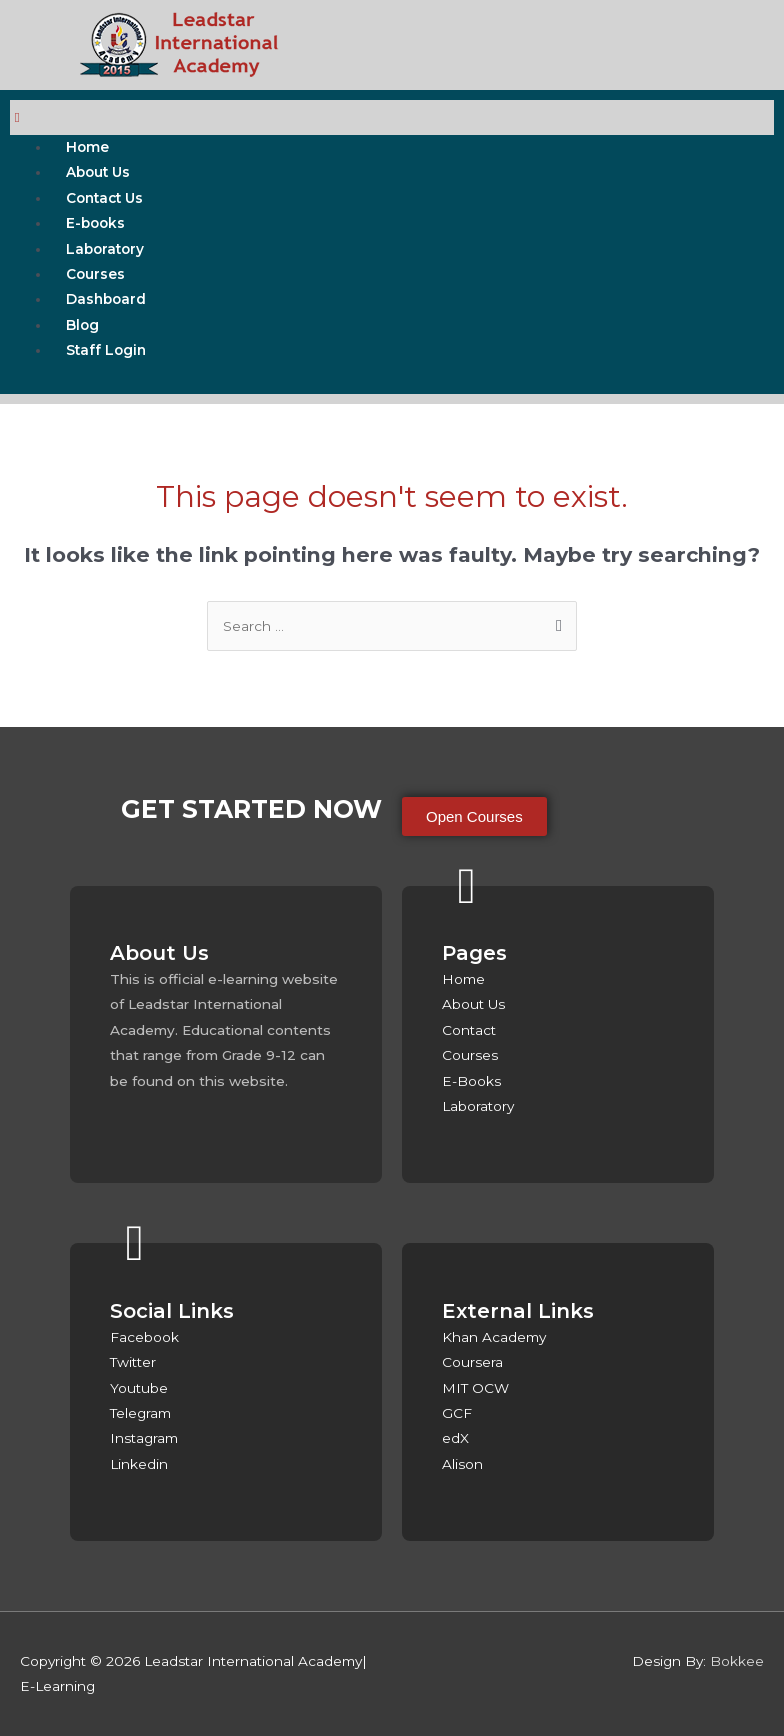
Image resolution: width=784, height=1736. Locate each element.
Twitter (133, 1362)
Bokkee (737, 1661)
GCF (457, 1413)
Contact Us (104, 198)
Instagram (144, 1438)
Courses (95, 274)
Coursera (472, 1362)
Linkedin (139, 1464)
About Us (98, 172)
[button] (474, 816)
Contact (469, 1030)
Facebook (144, 1337)
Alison (462, 1464)
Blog (82, 325)
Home (87, 147)
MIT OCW (475, 1388)
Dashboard (106, 299)
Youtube (139, 1388)
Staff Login (106, 350)
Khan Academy (494, 1337)
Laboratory (105, 249)
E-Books (471, 1081)
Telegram (140, 1413)
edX (455, 1438)
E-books (95, 223)
